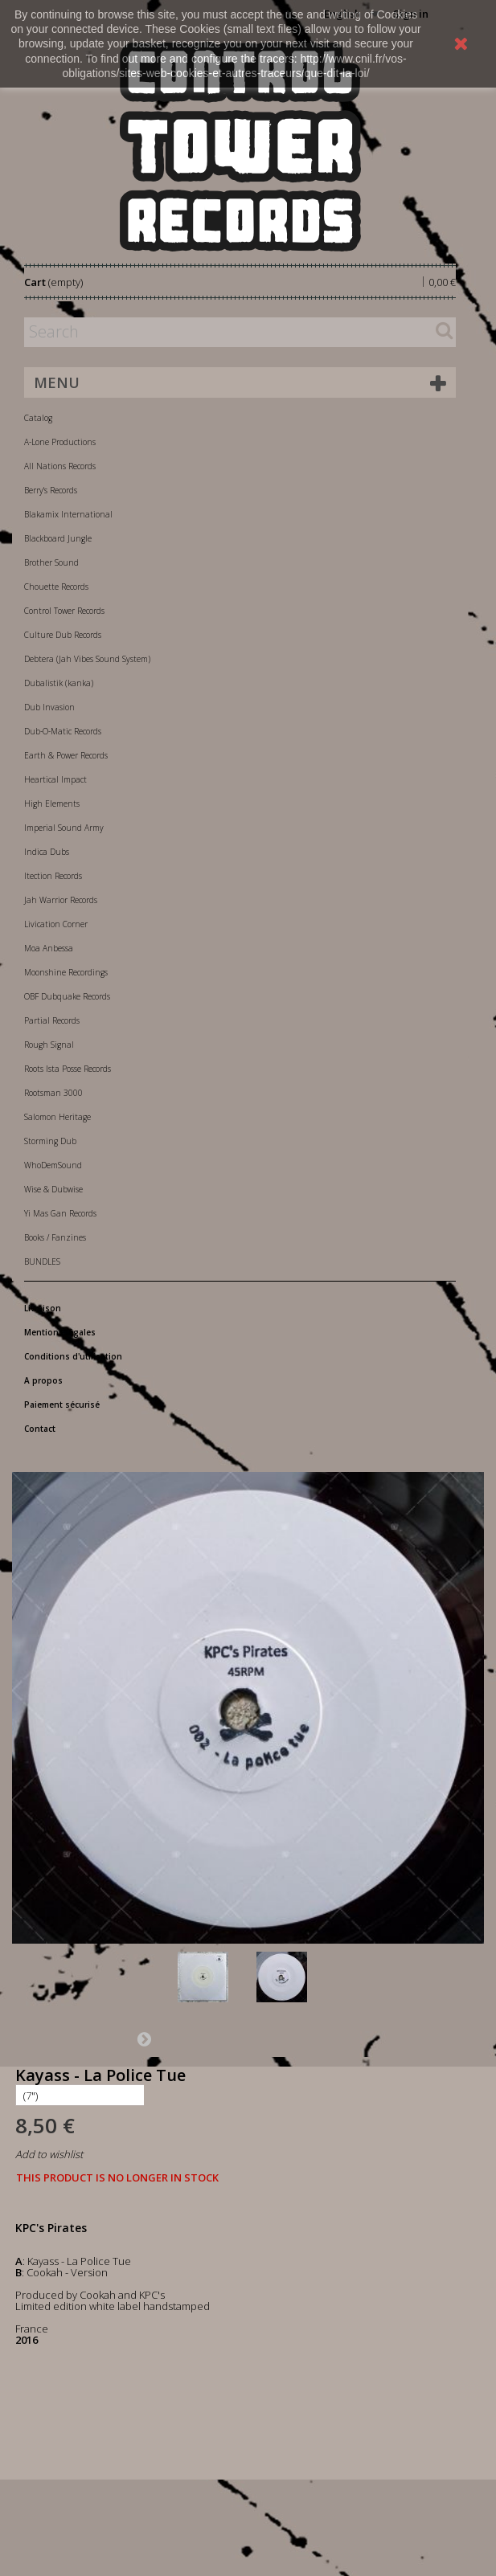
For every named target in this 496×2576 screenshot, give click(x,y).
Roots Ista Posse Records (67, 1068)
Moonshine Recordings (66, 972)
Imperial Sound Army (64, 827)
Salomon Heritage (57, 1116)
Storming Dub (50, 1141)
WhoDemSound (53, 1165)
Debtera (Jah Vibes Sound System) (87, 658)
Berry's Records (50, 490)
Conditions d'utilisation (73, 1356)
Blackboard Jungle (58, 538)
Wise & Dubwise (53, 1189)
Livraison (42, 1308)
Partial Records (52, 1020)
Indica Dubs (46, 851)
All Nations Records (60, 466)
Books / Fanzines (55, 1237)
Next (144, 2038)
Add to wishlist (49, 2154)
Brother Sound (51, 562)
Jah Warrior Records (60, 900)
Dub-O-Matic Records (62, 731)
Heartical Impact (55, 779)
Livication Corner (56, 924)
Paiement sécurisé (62, 1404)
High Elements (52, 803)
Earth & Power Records (66, 755)
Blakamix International (68, 514)
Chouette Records (56, 586)
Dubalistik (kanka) (58, 683)
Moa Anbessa (48, 948)
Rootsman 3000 (53, 1092)
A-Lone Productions (60, 442)
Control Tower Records (64, 610)
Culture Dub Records (62, 634)
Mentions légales (60, 1332)
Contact (39, 1428)
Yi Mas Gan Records (60, 1213)
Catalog (38, 417)
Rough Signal (49, 1044)
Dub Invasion (49, 707)
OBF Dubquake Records (67, 996)
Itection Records (53, 875)
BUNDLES (42, 1261)
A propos (43, 1380)
